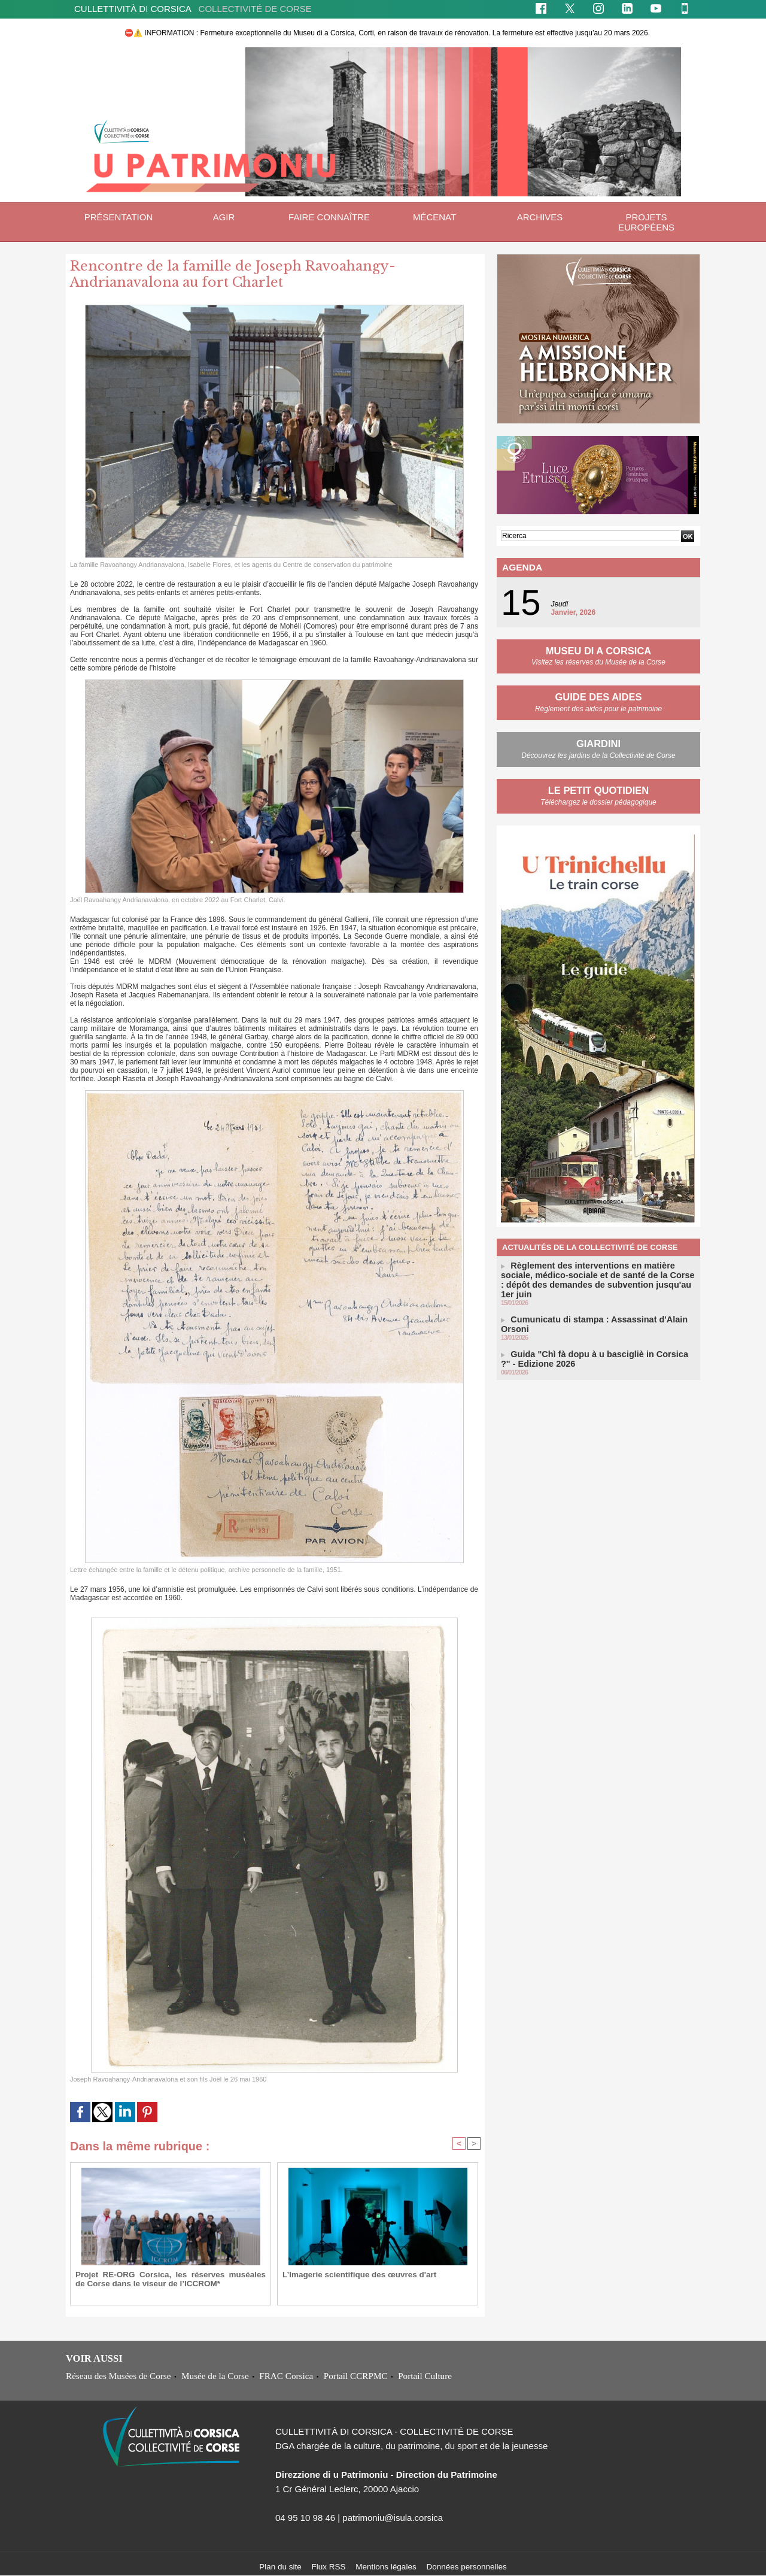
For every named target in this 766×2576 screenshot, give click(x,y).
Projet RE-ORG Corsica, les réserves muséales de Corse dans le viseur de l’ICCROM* (170, 2279)
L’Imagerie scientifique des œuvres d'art (351, 2275)
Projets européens (646, 222)
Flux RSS (327, 2567)
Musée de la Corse (217, 2376)
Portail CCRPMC (359, 2376)
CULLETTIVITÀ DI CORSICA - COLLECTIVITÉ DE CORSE (394, 2432)
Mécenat (434, 217)
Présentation (118, 217)
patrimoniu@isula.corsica (392, 2518)
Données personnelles (470, 2567)
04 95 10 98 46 (305, 2518)
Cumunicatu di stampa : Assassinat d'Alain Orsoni (596, 1302)
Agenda (519, 566)
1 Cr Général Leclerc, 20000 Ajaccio (347, 2489)
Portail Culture (429, 2376)
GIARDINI (598, 741)
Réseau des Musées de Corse (119, 2376)
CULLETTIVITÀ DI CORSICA (193, 9)
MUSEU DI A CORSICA (598, 649)
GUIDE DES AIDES (599, 695)
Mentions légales (387, 2567)
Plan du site (277, 2567)
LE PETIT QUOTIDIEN (598, 787)
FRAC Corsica (289, 2376)
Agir (224, 217)
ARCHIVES (540, 217)
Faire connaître (329, 217)
